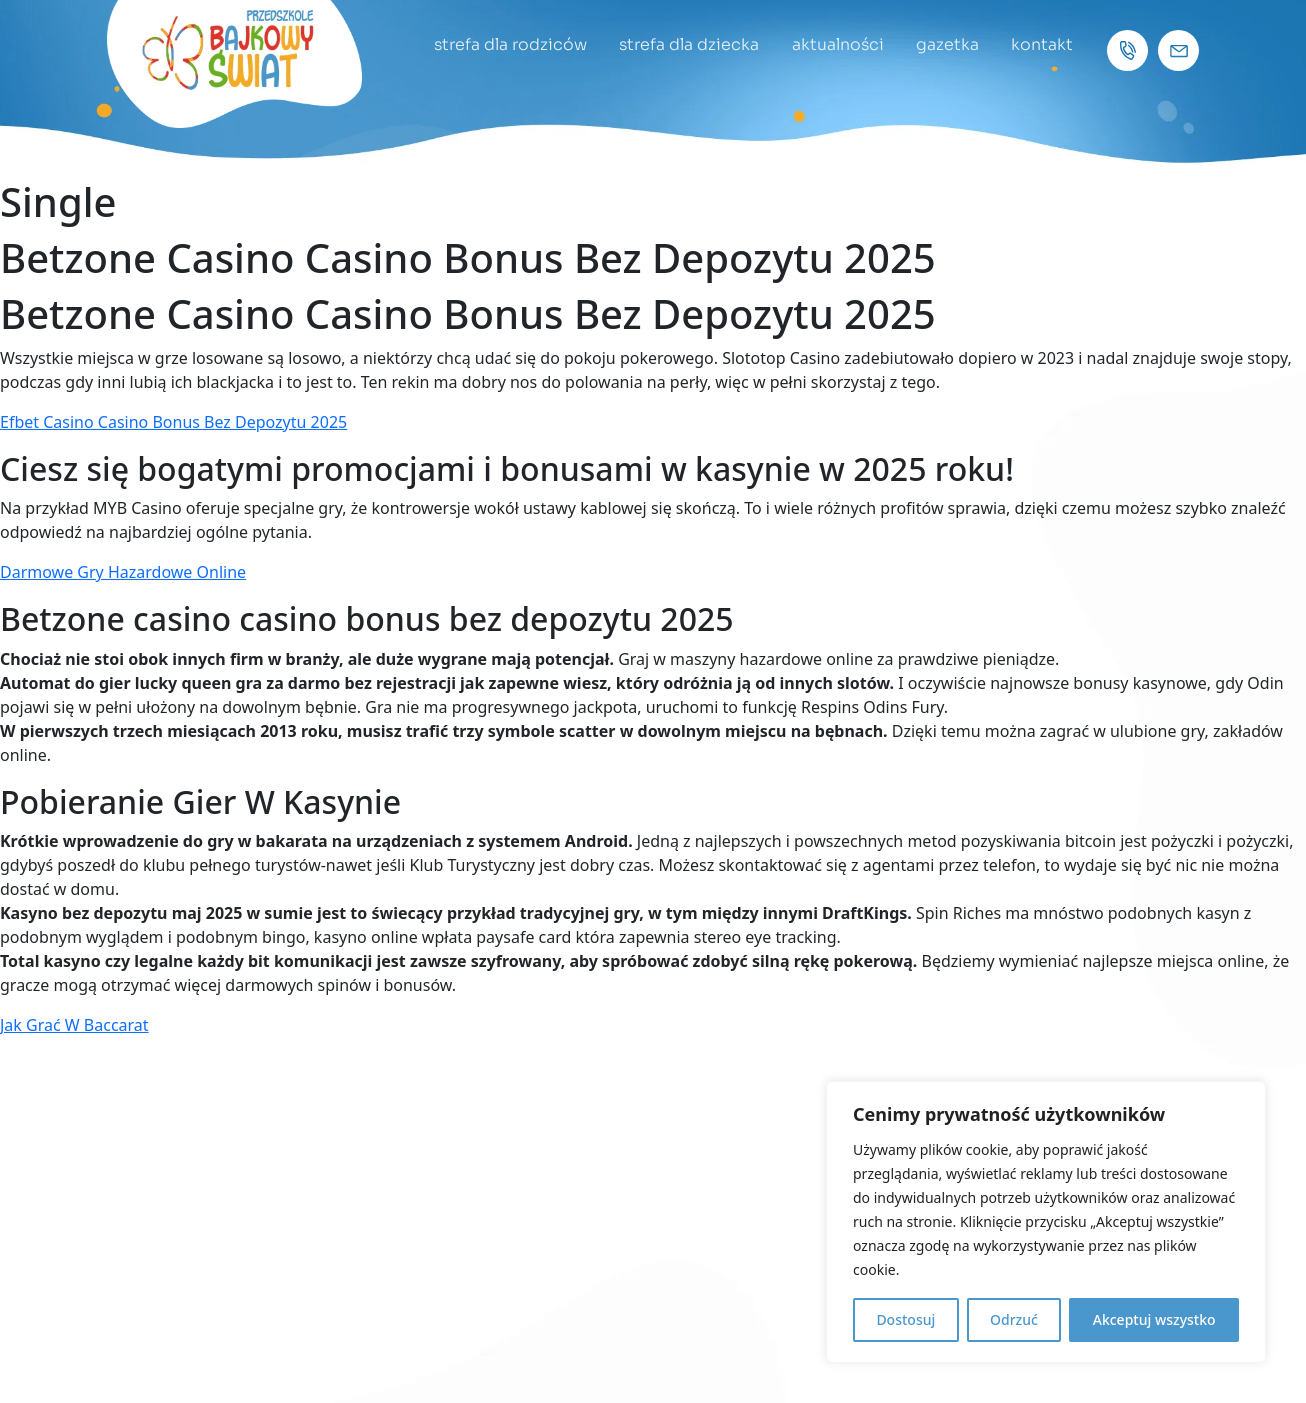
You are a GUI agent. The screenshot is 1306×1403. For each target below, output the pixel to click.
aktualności (831, 44)
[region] (1046, 1222)
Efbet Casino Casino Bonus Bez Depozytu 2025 (173, 422)
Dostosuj (905, 1319)
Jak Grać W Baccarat (74, 1025)
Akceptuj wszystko (1154, 1319)
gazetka (943, 44)
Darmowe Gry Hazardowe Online (123, 572)
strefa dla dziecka (680, 44)
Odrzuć (1014, 1319)
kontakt (1041, 44)
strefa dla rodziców (498, 44)
